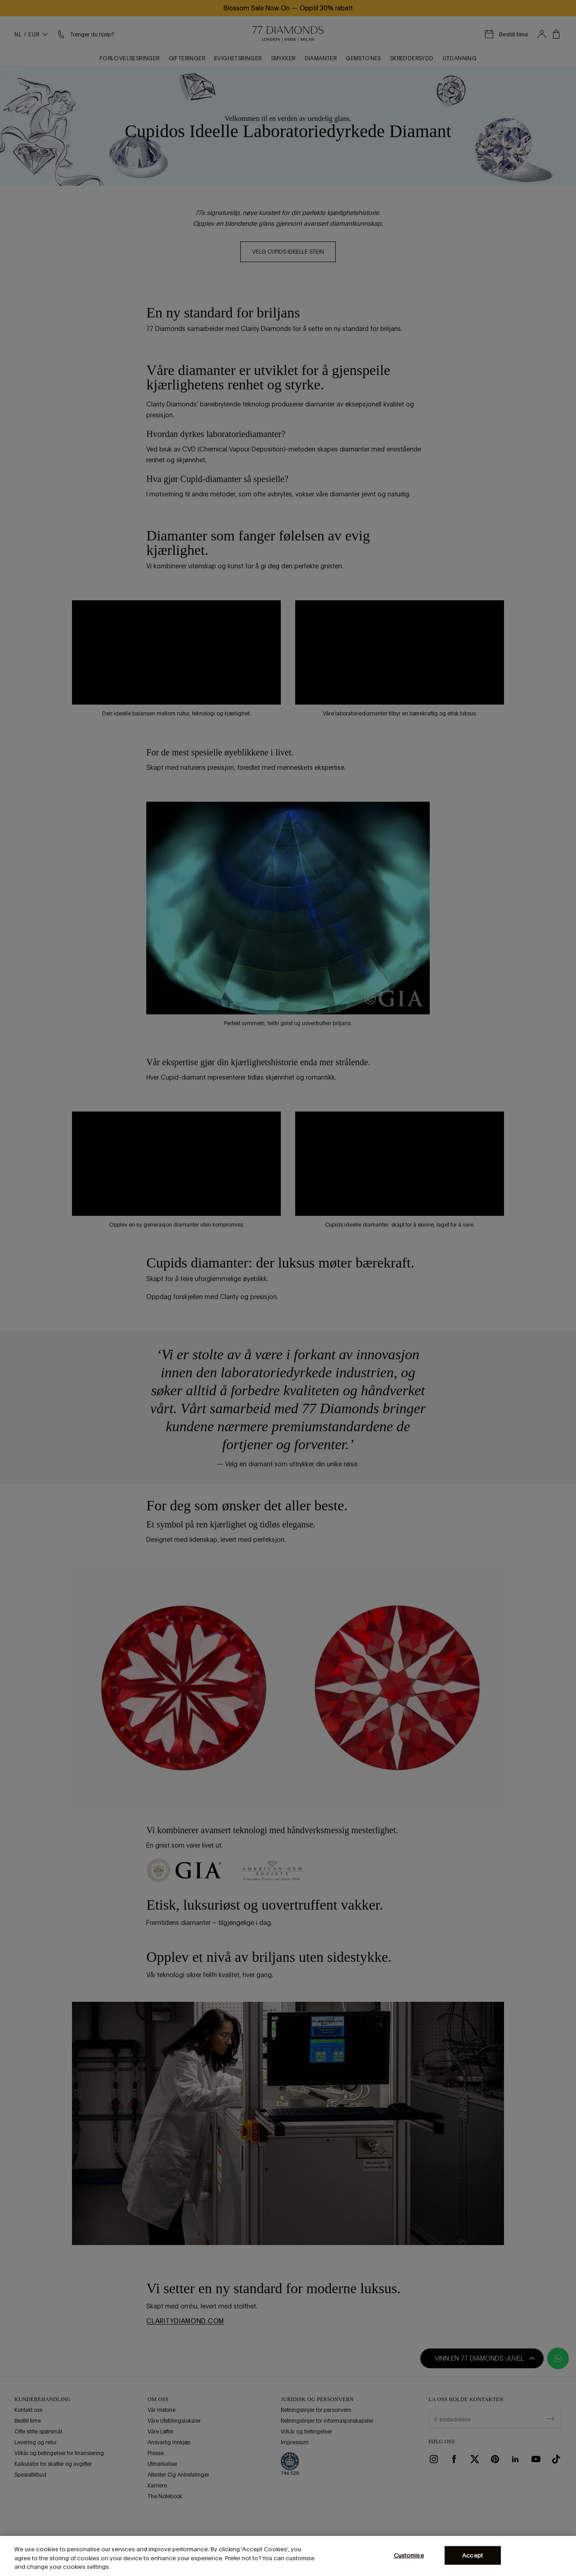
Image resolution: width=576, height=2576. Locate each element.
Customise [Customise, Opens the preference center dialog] (409, 2555)
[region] (288, 2556)
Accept (472, 2555)
